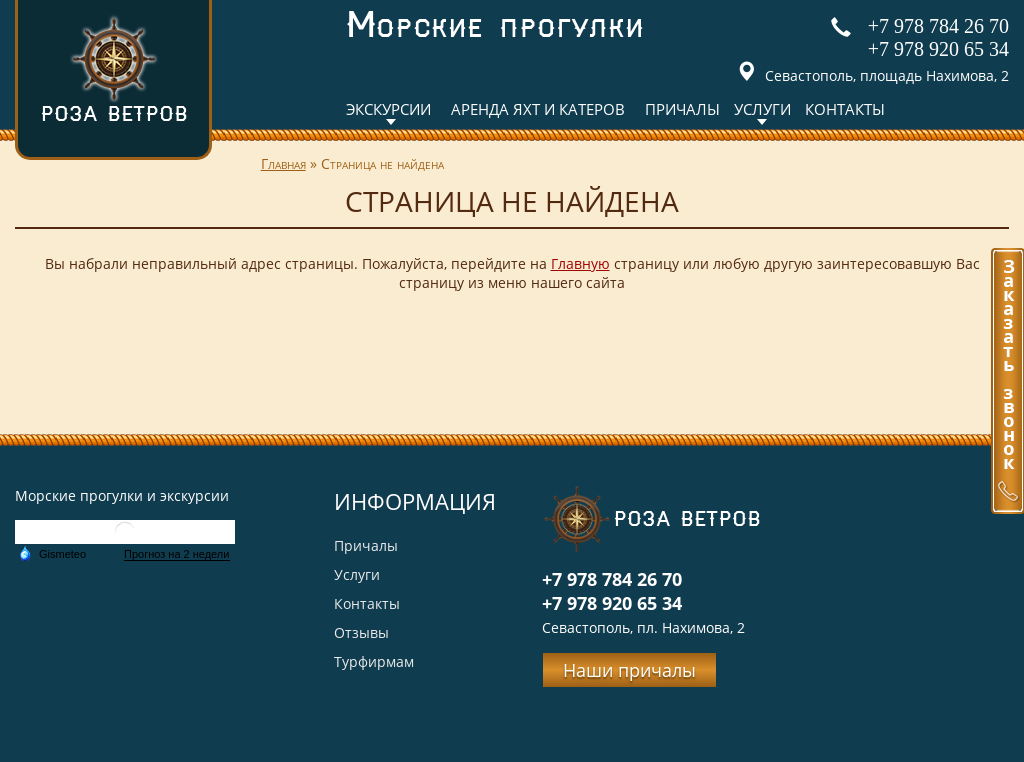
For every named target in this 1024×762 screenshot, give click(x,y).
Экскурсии (388, 109)
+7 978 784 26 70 (938, 26)
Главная (283, 163)
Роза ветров (114, 68)
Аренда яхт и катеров (538, 109)
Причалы (682, 109)
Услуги (762, 109)
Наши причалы (629, 670)
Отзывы (361, 632)
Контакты (845, 109)
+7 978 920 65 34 (938, 49)
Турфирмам (374, 661)
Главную (580, 263)
